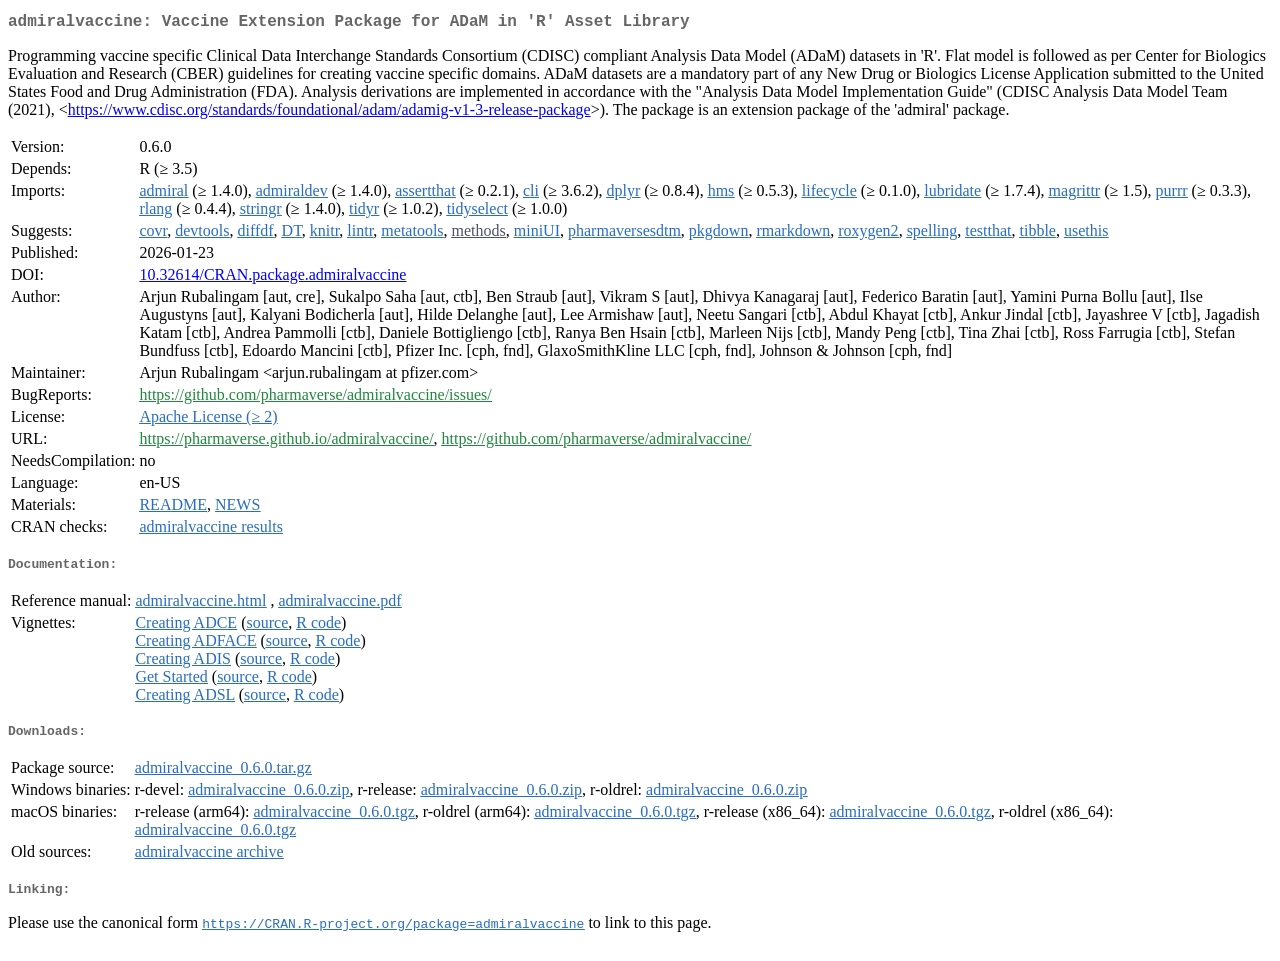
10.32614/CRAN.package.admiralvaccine (272, 278)
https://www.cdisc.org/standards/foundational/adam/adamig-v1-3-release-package (329, 113)
